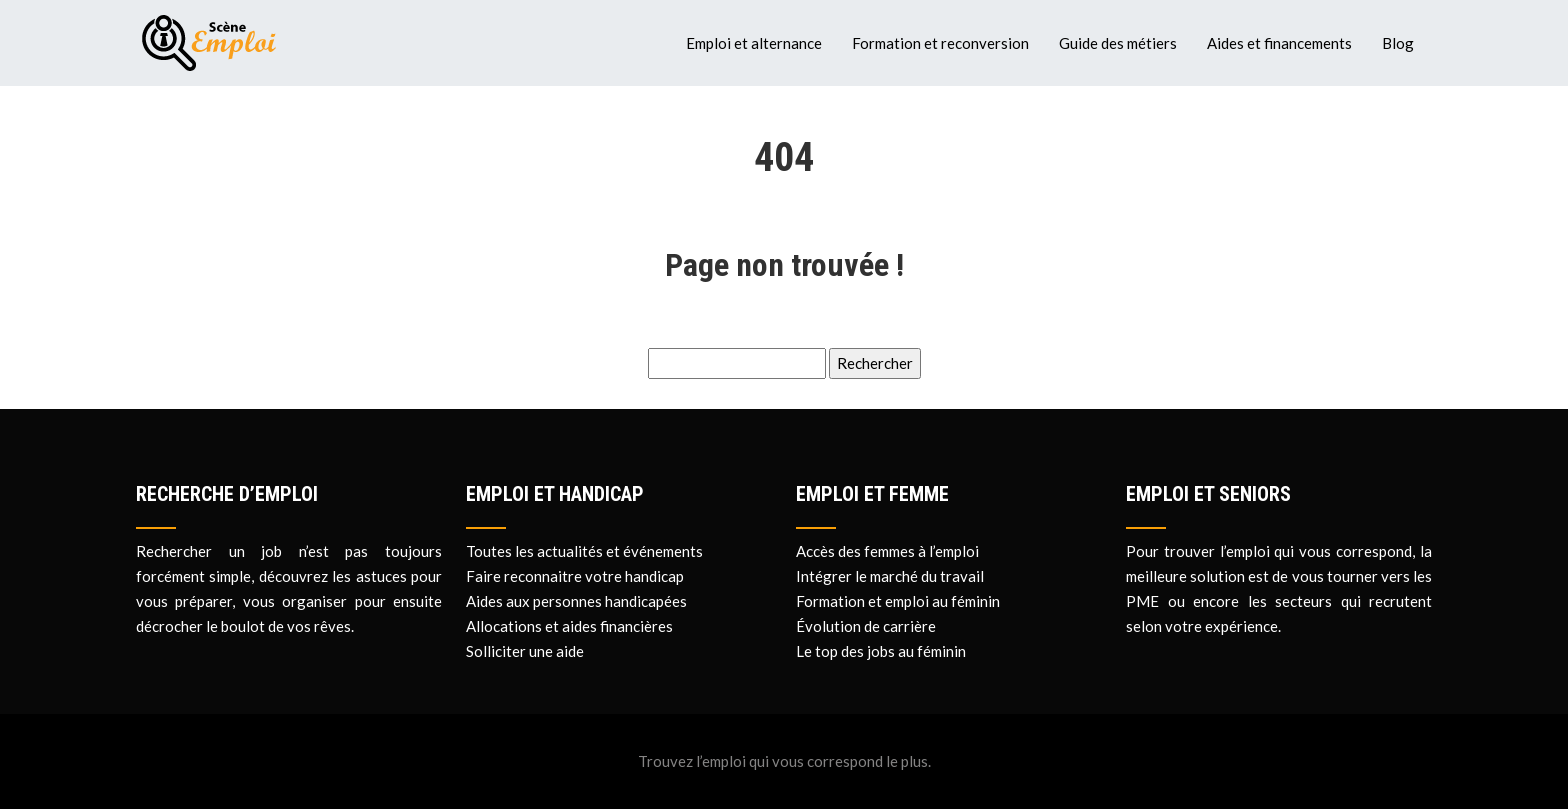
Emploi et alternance (754, 43)
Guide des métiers (1118, 43)
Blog (1398, 43)
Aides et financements (1279, 43)
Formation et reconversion (940, 43)
